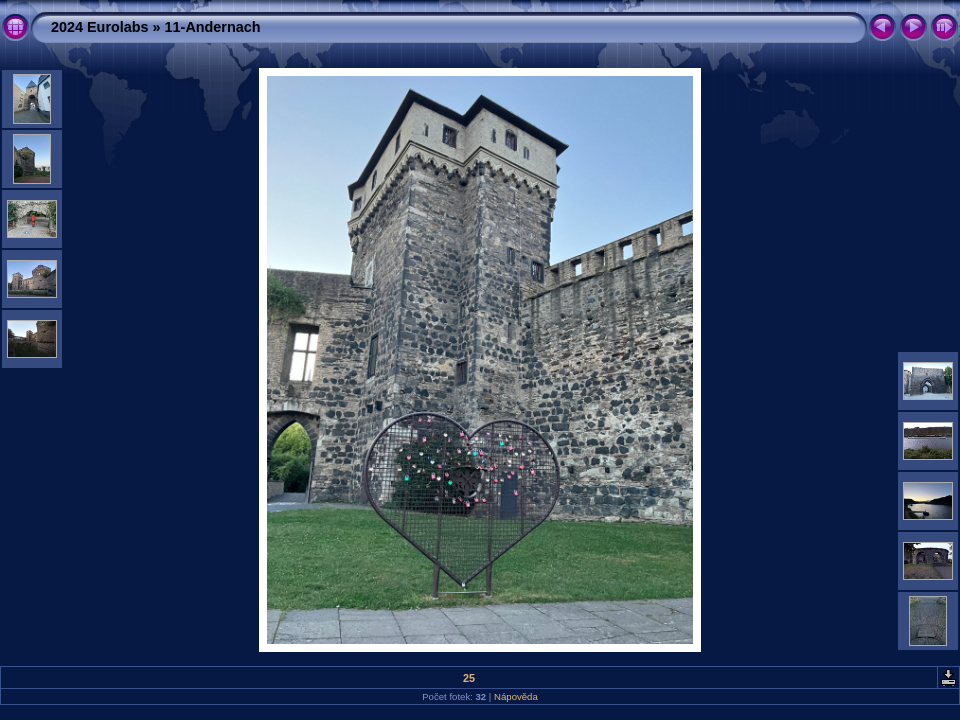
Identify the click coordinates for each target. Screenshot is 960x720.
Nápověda (516, 696)
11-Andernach (213, 27)
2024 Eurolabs (100, 27)
